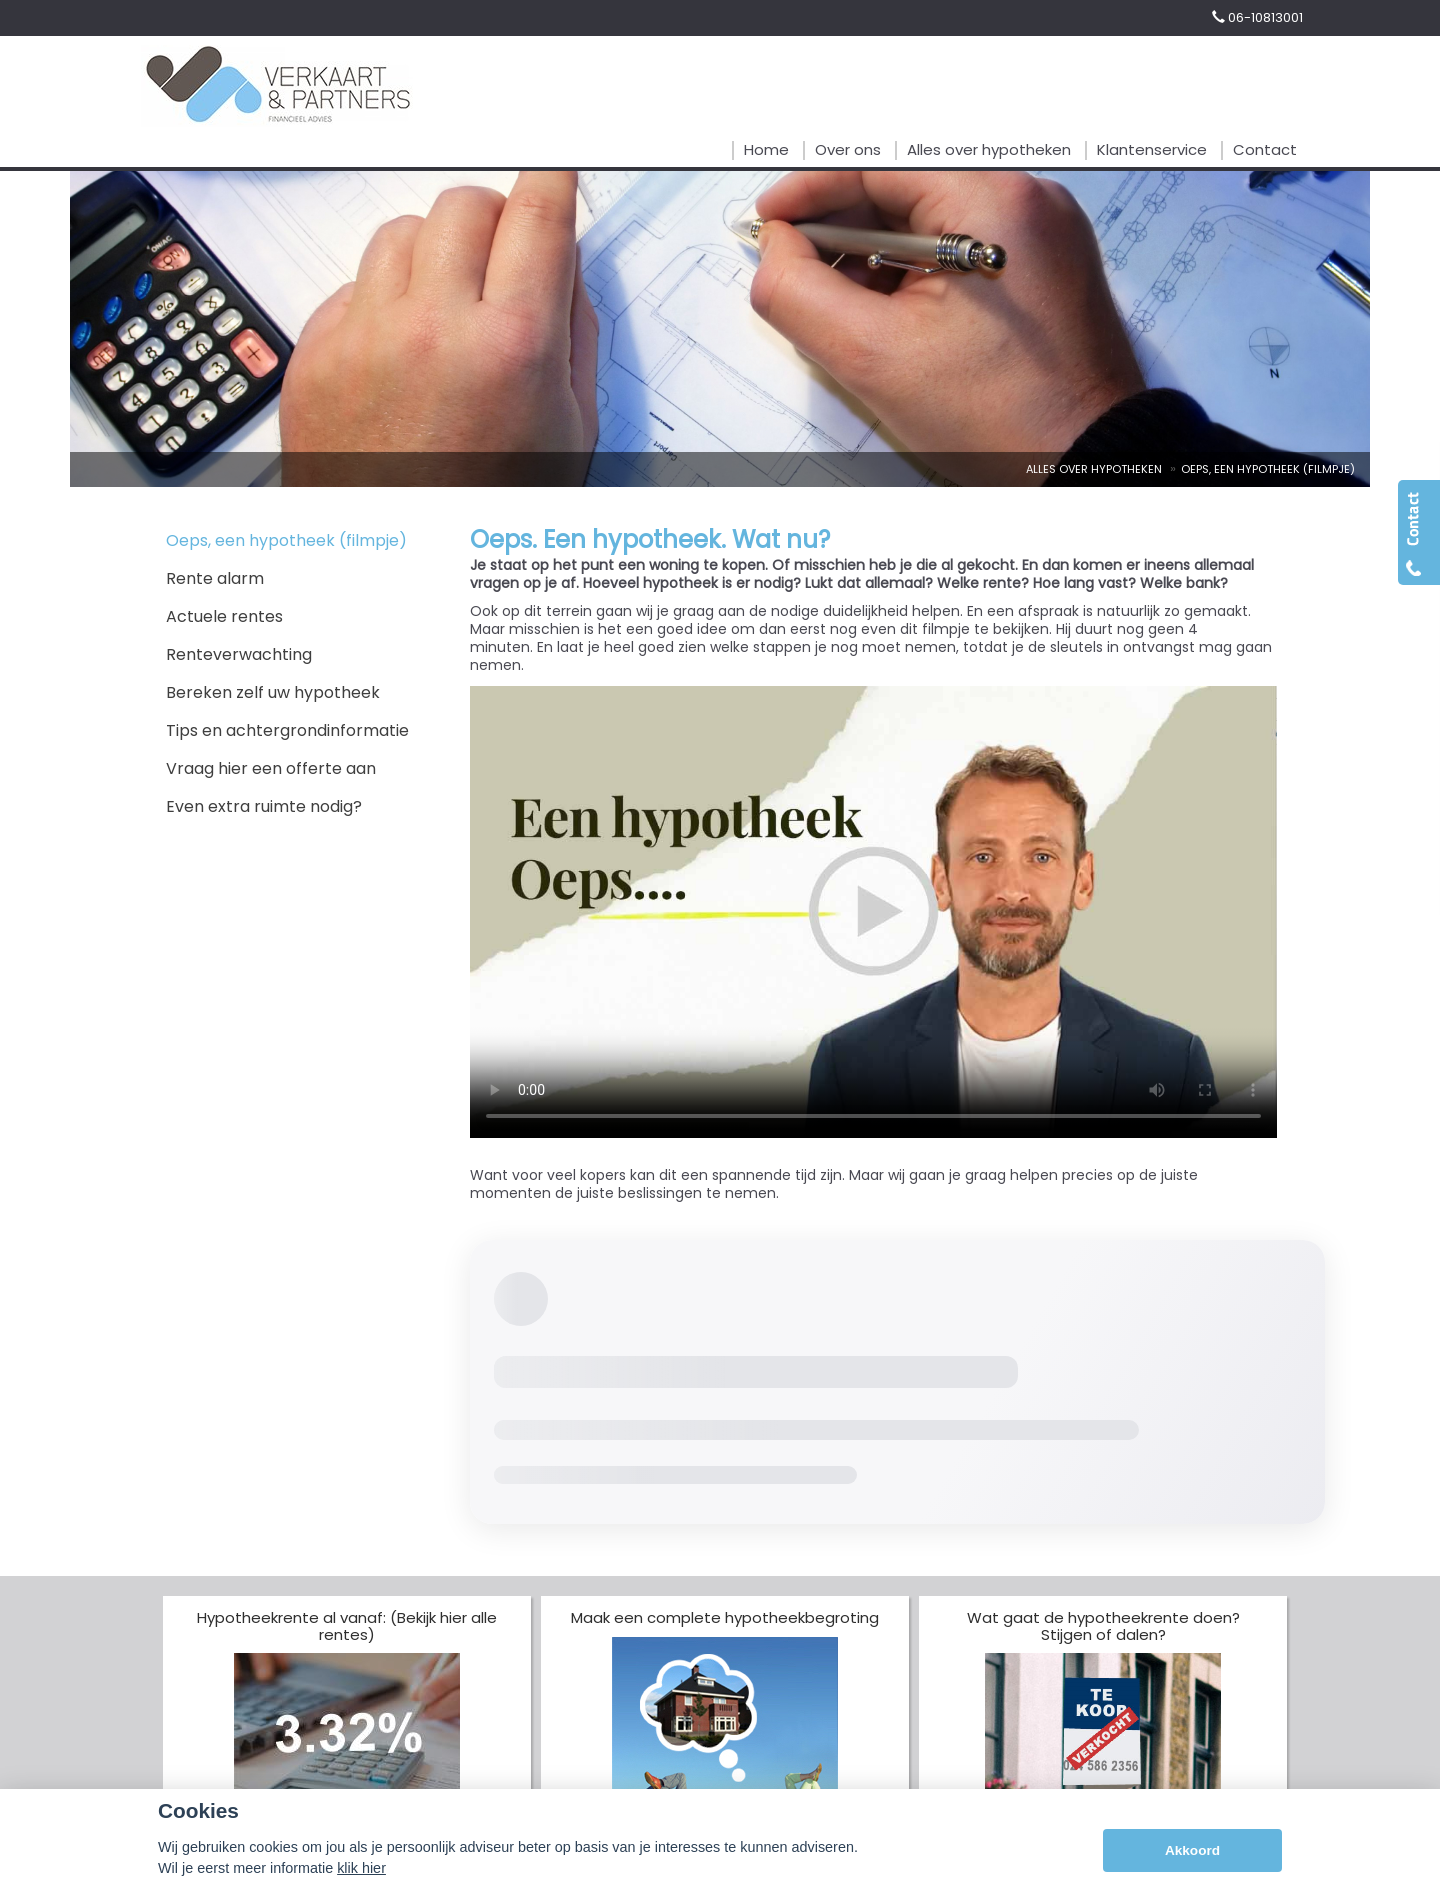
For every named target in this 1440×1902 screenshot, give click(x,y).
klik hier (361, 1868)
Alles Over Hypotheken (1094, 469)
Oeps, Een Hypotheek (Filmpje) (1268, 469)
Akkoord (1192, 1850)
